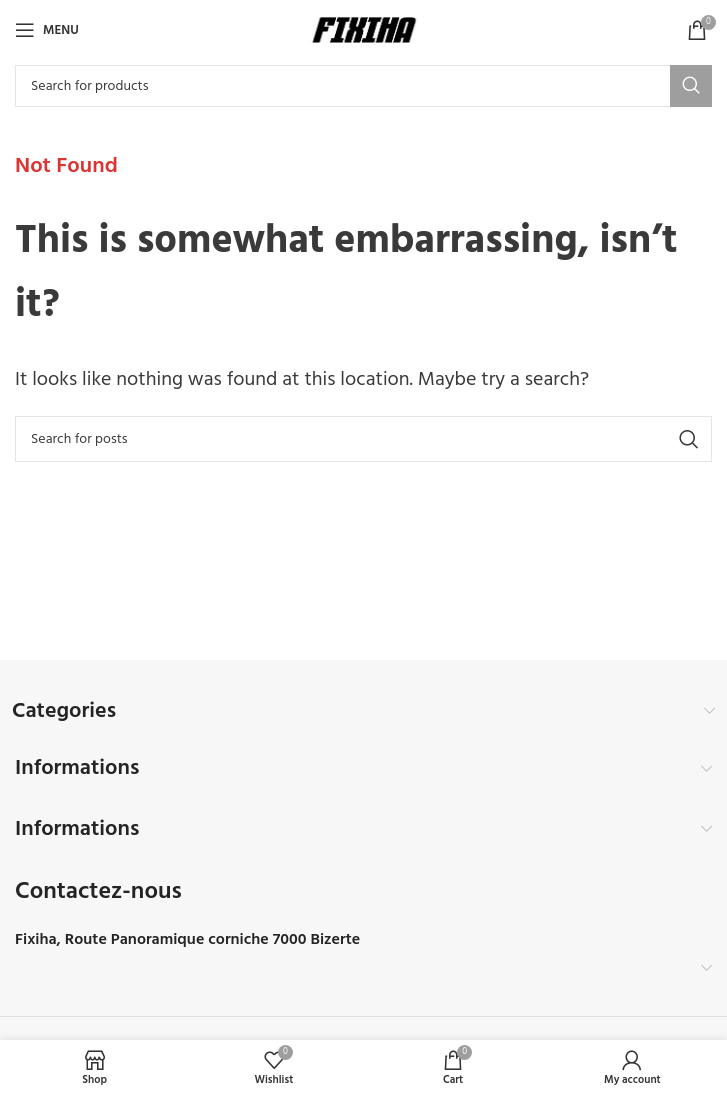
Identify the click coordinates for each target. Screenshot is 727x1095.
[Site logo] (363, 30)
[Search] (363, 86)
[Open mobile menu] (47, 30)
